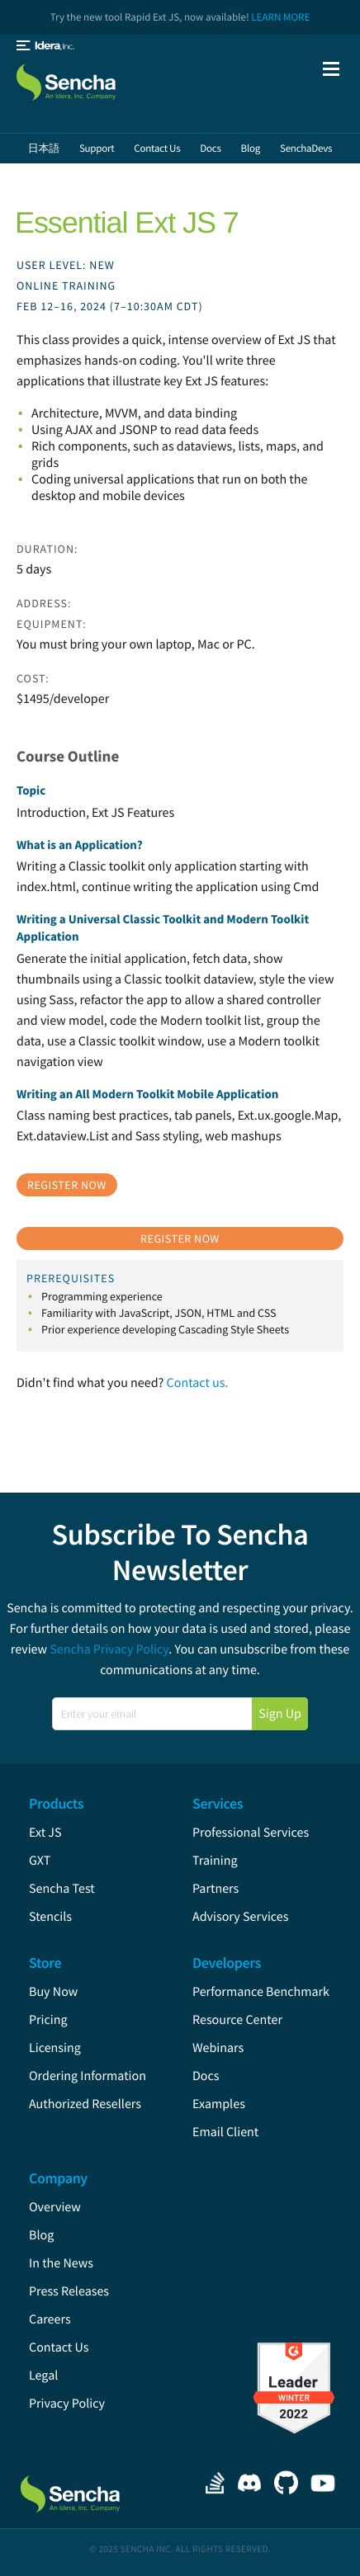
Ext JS (45, 1832)
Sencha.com (83, 80)
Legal (43, 2375)
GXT (39, 1860)
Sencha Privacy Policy (109, 1649)
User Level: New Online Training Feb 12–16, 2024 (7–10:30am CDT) (110, 285)
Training (215, 1860)
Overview (55, 2207)
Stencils (50, 1916)
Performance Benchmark (260, 1992)
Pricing (48, 2020)
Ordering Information (87, 2076)
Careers (50, 2319)
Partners (215, 1888)
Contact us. (198, 1383)
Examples (218, 2104)
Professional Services (250, 1832)
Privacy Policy (67, 2403)
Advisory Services (240, 1916)
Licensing (55, 2048)
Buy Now (53, 1992)
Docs (206, 2076)
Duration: (47, 548)
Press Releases (69, 2291)
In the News (61, 2263)
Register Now (67, 1184)
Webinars (218, 2048)
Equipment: (52, 623)
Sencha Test (62, 1888)
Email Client (225, 2132)
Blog (41, 2235)
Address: (44, 603)
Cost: (33, 678)
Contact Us (58, 2347)
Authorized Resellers (85, 2104)
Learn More (280, 17)
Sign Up (279, 1714)
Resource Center (237, 2020)
